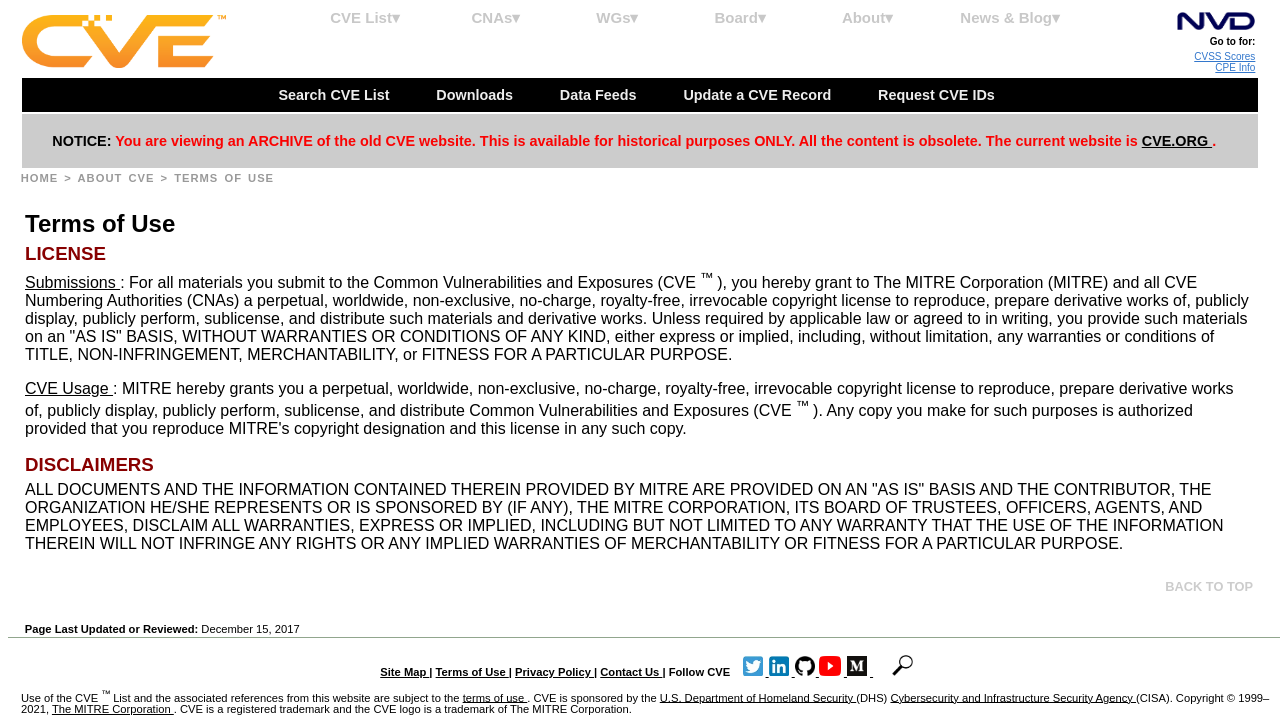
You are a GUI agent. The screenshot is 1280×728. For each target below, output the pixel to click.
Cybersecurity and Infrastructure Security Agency (1013, 697)
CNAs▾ (495, 17)
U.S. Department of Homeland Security (758, 697)
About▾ (867, 17)
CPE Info (1235, 67)
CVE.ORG (1177, 141)
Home (43, 178)
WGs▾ (617, 17)
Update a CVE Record (759, 95)
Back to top (1209, 586)
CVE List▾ (365, 17)
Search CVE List (335, 95)
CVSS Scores (1224, 56)
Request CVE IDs (938, 95)
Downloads (476, 95)
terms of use (495, 697)
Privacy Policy (554, 672)
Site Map (404, 672)
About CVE (119, 178)
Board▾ (740, 17)
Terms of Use (472, 672)
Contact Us (631, 672)
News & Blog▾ (1010, 17)
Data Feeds (600, 95)
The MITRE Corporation (113, 709)
